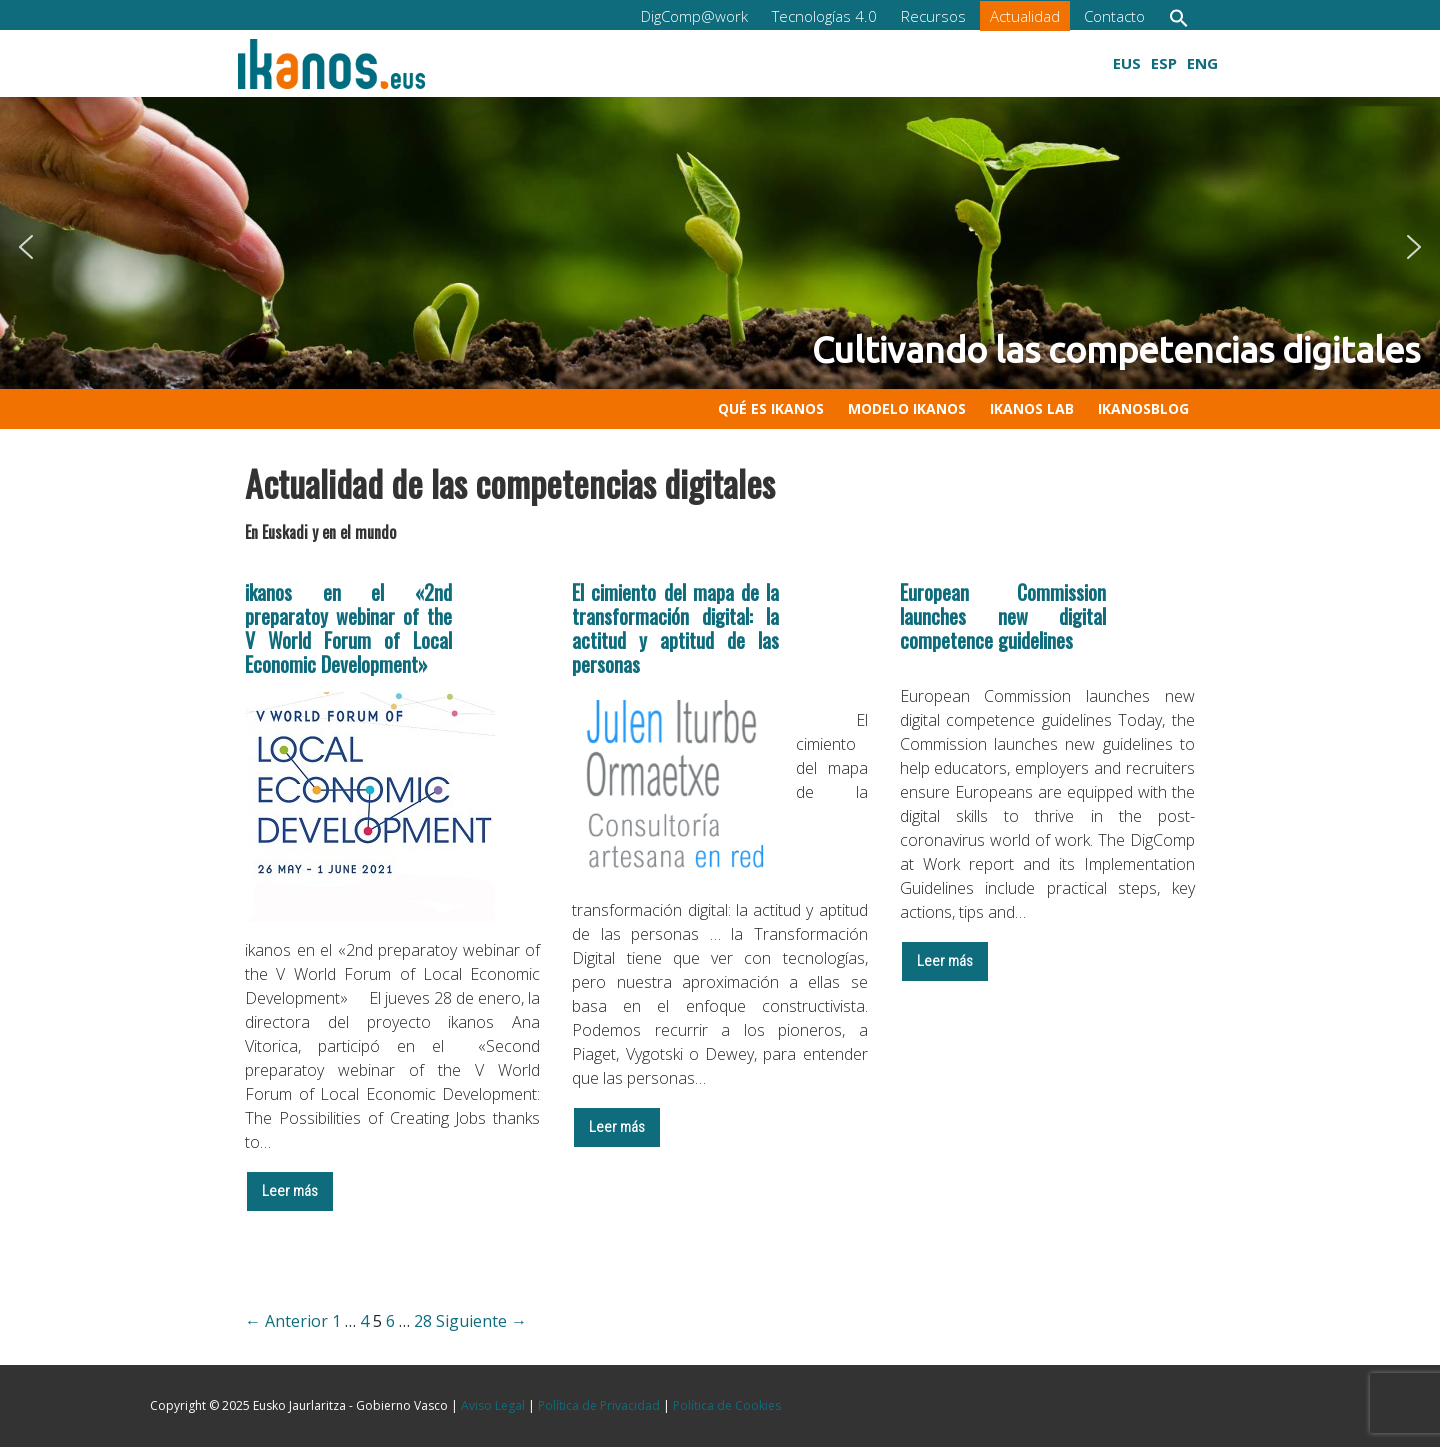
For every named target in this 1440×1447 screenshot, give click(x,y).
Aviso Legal (493, 1405)
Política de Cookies (727, 1405)
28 (423, 1321)
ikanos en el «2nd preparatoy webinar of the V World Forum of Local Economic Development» (348, 628)
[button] (1179, 17)
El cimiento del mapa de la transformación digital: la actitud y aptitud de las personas (675, 628)
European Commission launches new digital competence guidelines (1003, 616)
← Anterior (286, 1321)
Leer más (290, 1191)
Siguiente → (481, 1321)
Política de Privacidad (599, 1405)
